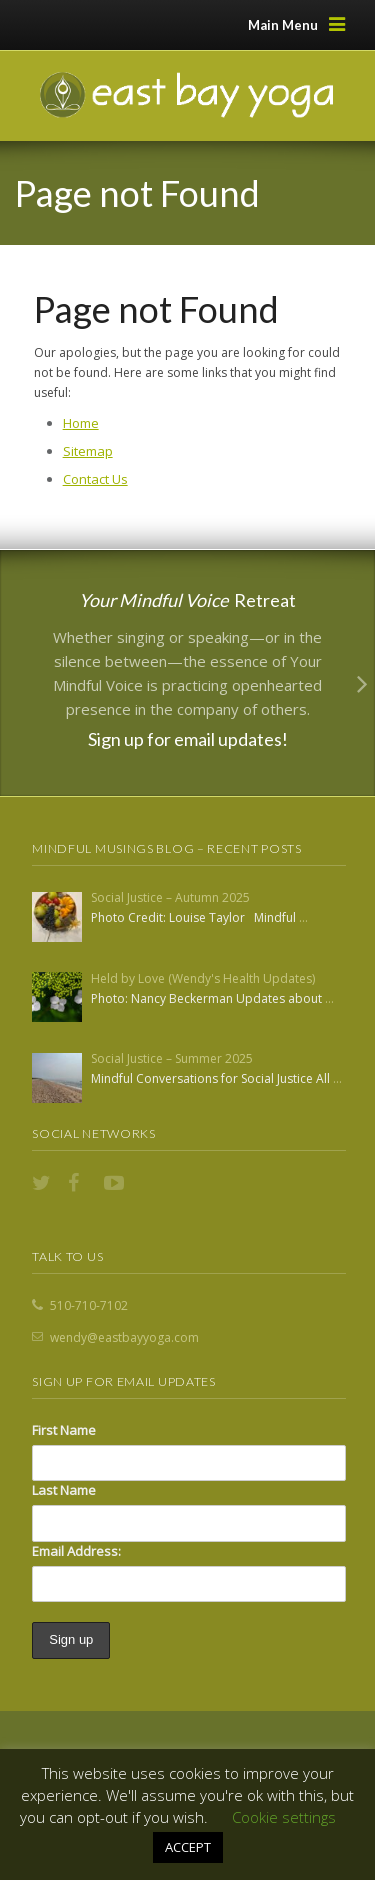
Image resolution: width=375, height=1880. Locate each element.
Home (81, 423)
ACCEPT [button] (188, 1847)
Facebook (80, 1183)
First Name (64, 1430)
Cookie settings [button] (284, 1817)
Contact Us (95, 479)
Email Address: (76, 1551)
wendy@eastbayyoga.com (124, 1337)
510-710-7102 (89, 1305)
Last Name (64, 1490)
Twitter (44, 1183)
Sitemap (88, 451)
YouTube (116, 1183)
